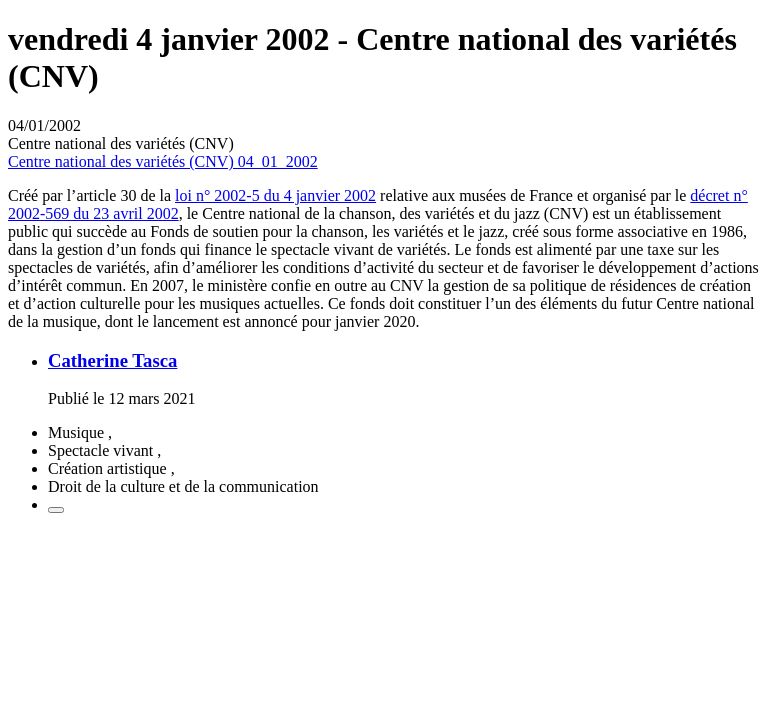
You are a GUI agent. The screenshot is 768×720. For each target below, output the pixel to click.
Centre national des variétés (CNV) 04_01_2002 (163, 161)
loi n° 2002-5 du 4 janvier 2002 (275, 195)
